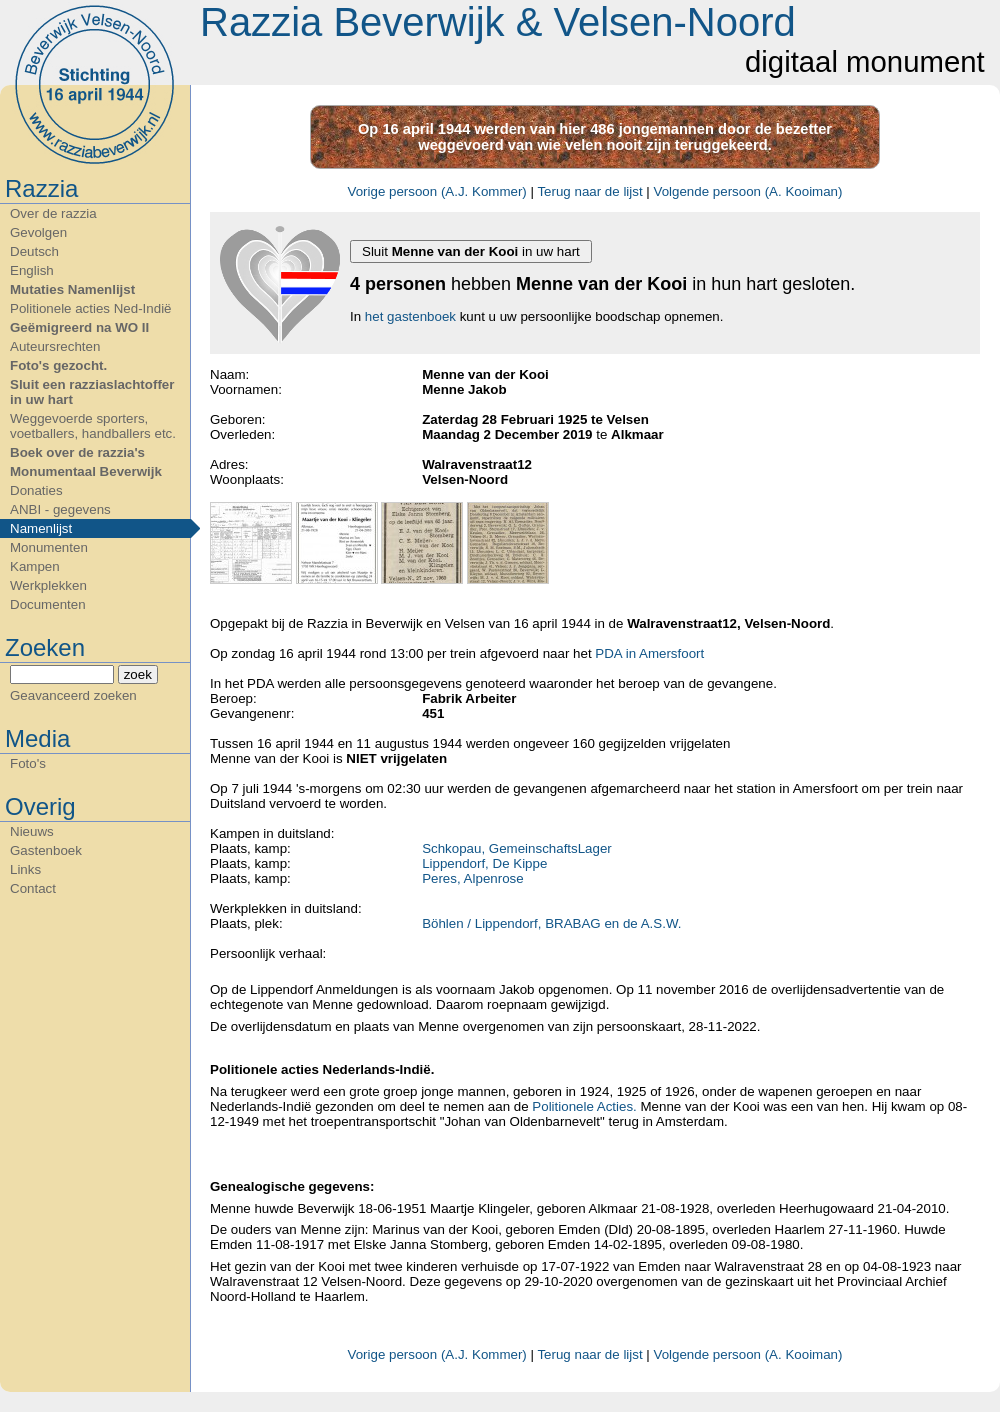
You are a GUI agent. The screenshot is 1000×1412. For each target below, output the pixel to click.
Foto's (28, 763)
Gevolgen (38, 232)
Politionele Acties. (584, 1106)
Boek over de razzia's (77, 452)
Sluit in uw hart (471, 251)
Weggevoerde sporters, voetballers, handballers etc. (93, 426)
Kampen (35, 566)
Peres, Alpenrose (473, 878)
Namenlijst (41, 528)
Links (25, 869)
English (32, 270)
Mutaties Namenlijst (72, 289)
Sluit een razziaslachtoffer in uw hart (92, 392)
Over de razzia (53, 213)
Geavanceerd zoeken (73, 695)
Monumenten (49, 547)
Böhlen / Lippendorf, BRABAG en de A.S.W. (551, 923)
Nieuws (32, 831)
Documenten (48, 604)
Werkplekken (48, 585)
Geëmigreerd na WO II (79, 327)
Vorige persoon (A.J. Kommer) (437, 191)
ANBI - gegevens (60, 509)
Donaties (36, 490)
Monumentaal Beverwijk (86, 471)
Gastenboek (46, 850)
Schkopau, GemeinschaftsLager (517, 848)
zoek (138, 674)
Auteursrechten (55, 346)
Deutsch (34, 251)
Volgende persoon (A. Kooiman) (748, 191)
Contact (33, 888)
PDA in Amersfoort (649, 653)
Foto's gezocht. (58, 365)
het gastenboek (410, 316)
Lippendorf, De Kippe (484, 863)
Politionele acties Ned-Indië (91, 308)
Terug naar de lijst (589, 191)
